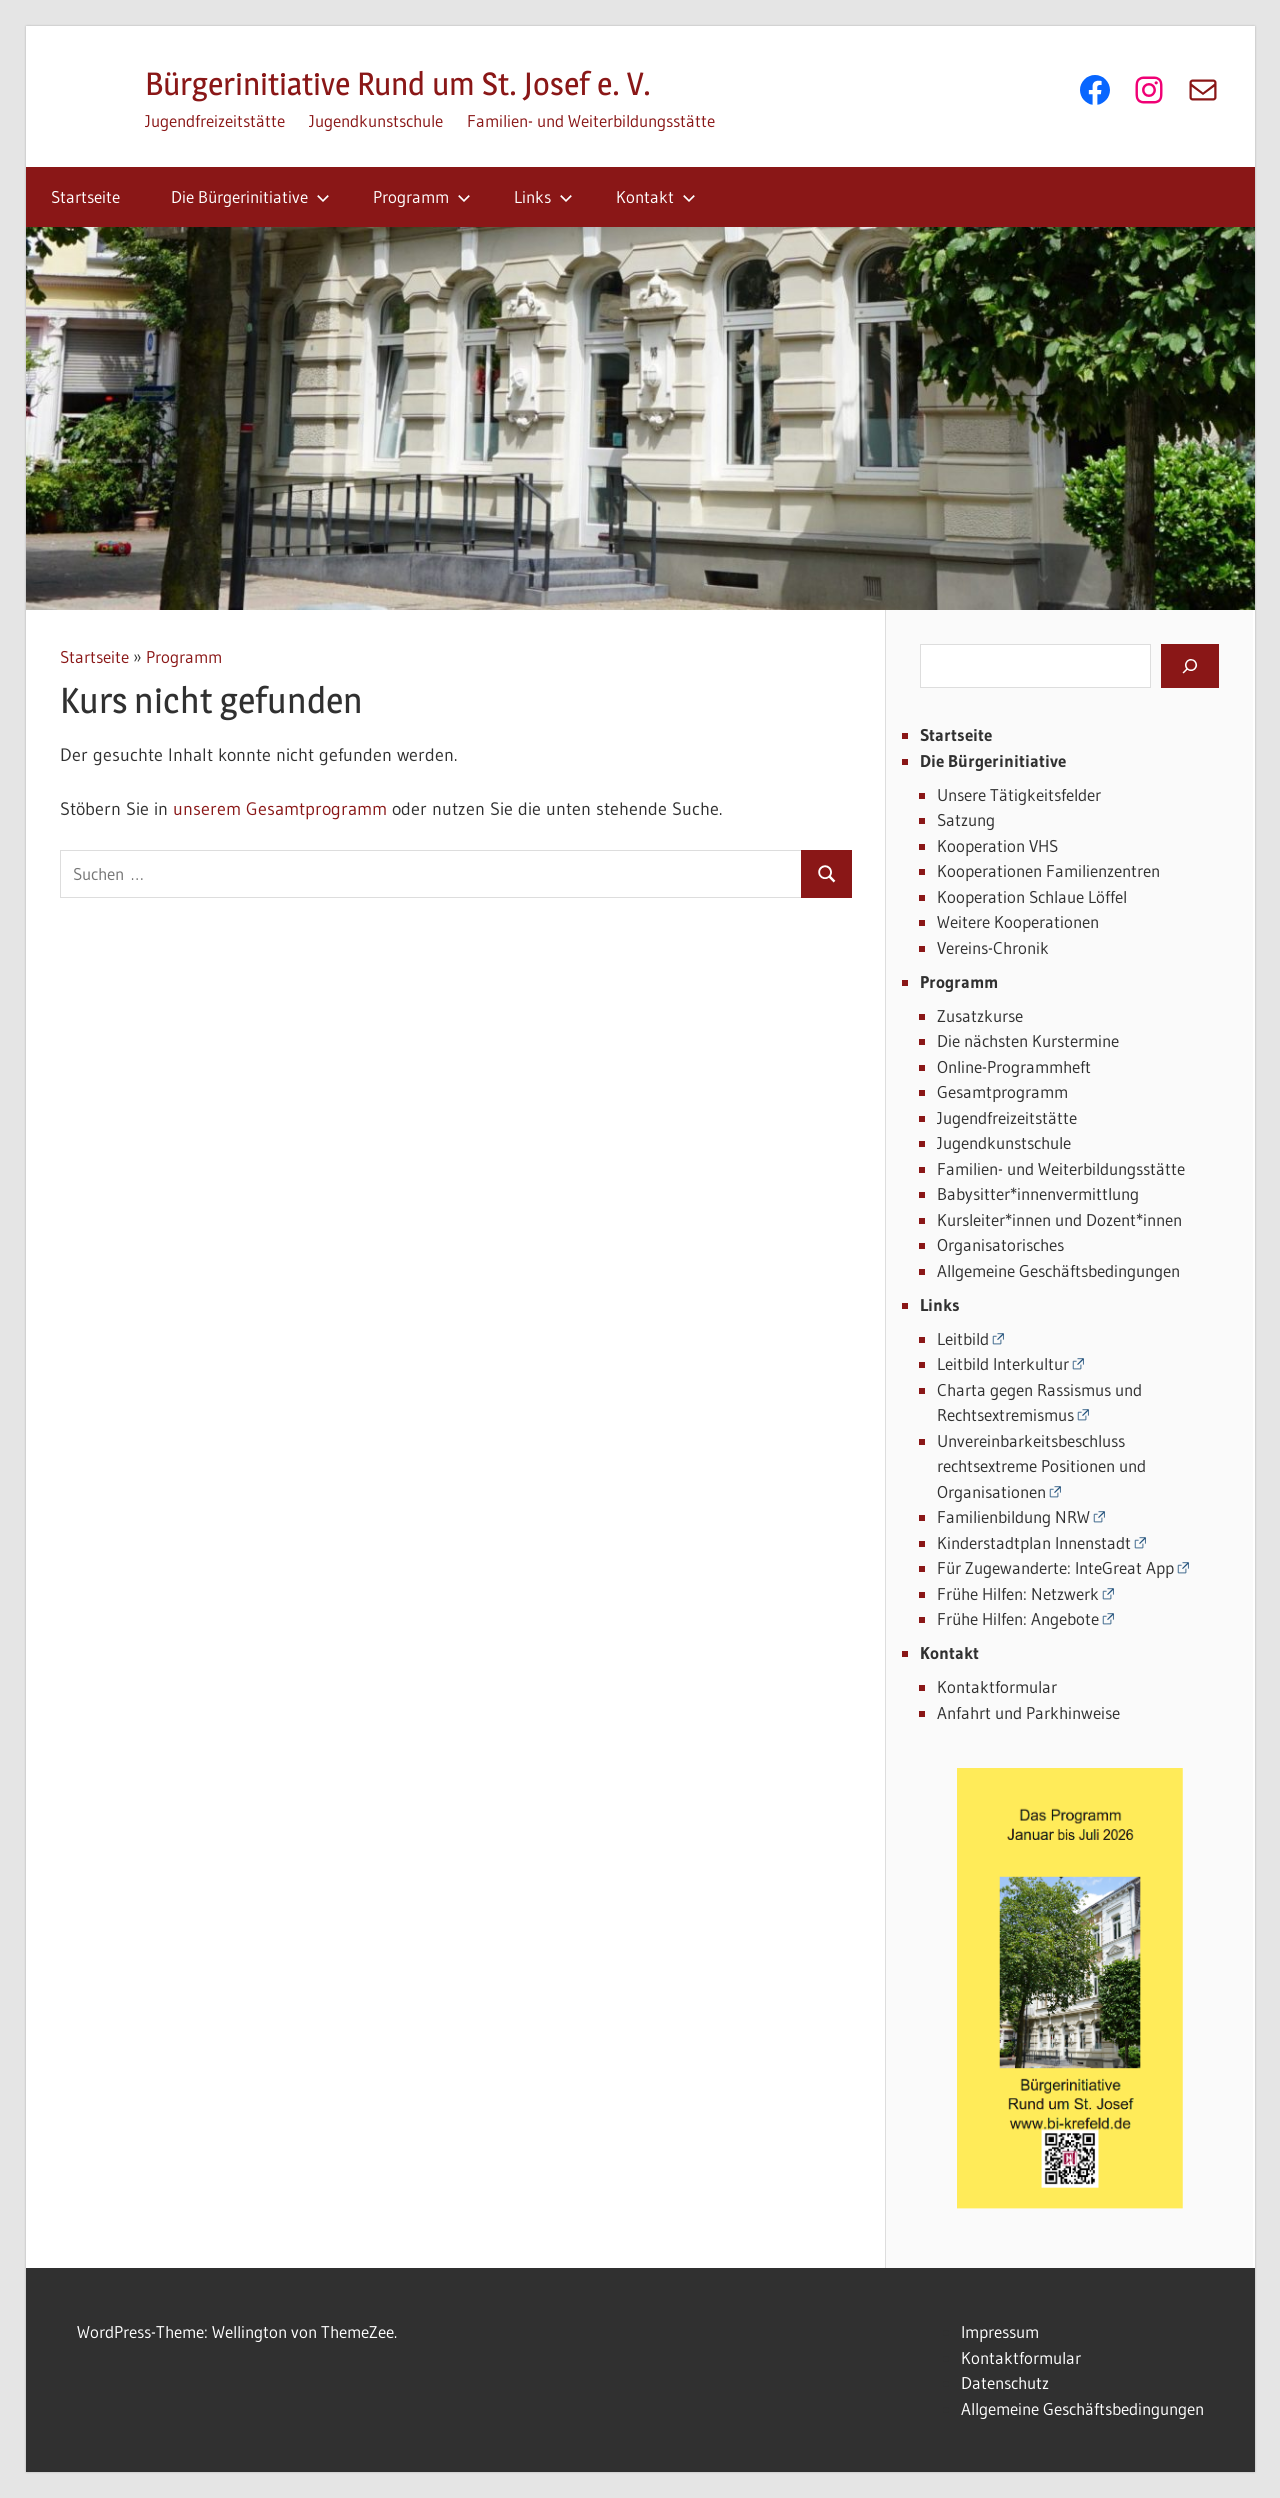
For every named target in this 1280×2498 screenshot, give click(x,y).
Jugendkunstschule (376, 120)
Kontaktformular (997, 1686)
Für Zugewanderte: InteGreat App (1055, 1567)
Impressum (1000, 2331)
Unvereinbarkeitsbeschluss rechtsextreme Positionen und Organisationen (1041, 1466)
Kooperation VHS (997, 845)
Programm (422, 196)
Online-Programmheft (1014, 1066)
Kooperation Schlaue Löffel (1032, 896)
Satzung (966, 819)
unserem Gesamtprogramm (280, 809)
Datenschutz (1005, 2382)
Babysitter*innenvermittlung (1038, 1193)
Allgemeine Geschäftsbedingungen (1058, 1270)
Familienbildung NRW (1013, 1516)
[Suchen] (1190, 666)
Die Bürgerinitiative (250, 196)
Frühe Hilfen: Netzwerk (1018, 1593)
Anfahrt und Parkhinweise (1028, 1712)
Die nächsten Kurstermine (1028, 1040)
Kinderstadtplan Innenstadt (1034, 1542)
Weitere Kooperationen (1018, 921)
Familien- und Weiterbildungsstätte (591, 120)
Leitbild (963, 1338)
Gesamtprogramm (1002, 1091)
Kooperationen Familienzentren (1048, 870)
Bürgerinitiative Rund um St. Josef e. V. (398, 83)
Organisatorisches (1000, 1244)
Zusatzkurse (980, 1015)
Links (543, 196)
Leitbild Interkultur (1003, 1363)
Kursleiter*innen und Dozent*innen (1059, 1219)
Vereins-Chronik (993, 947)
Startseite (85, 196)
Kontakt (656, 196)
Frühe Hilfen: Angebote (1018, 1618)
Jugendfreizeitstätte (215, 120)
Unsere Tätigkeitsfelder (1019, 794)
